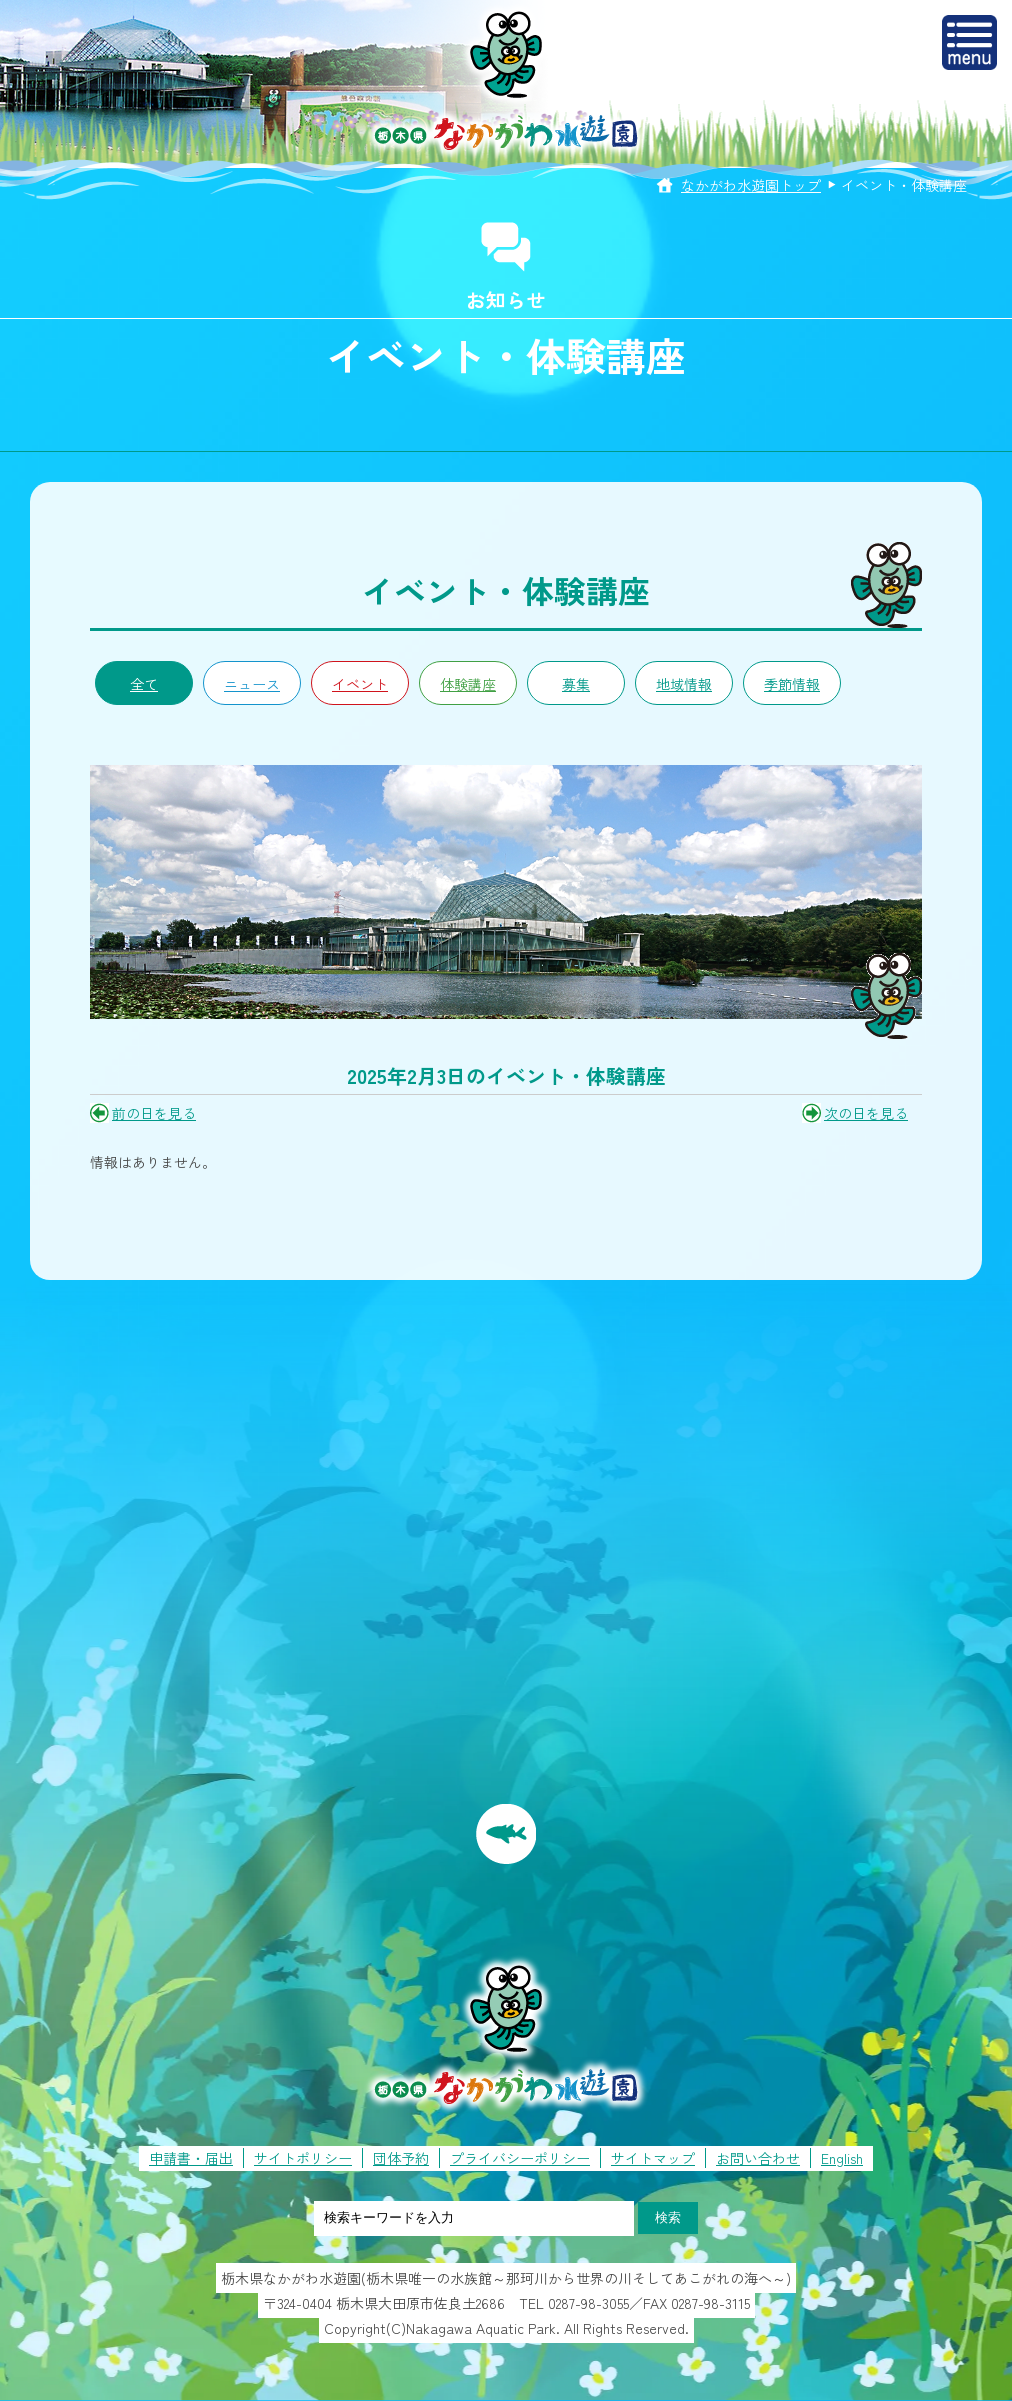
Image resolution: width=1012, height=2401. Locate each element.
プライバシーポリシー (520, 2158)
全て (144, 684)
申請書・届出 (191, 2158)
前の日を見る (154, 1113)
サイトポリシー (303, 2158)
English (842, 2158)
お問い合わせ (758, 2158)
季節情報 (792, 684)
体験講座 (468, 684)
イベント (360, 684)
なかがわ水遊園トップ (751, 185)
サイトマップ (653, 2158)
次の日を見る (866, 1113)
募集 (576, 684)
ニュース (252, 684)
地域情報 (684, 684)
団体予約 (401, 2158)
